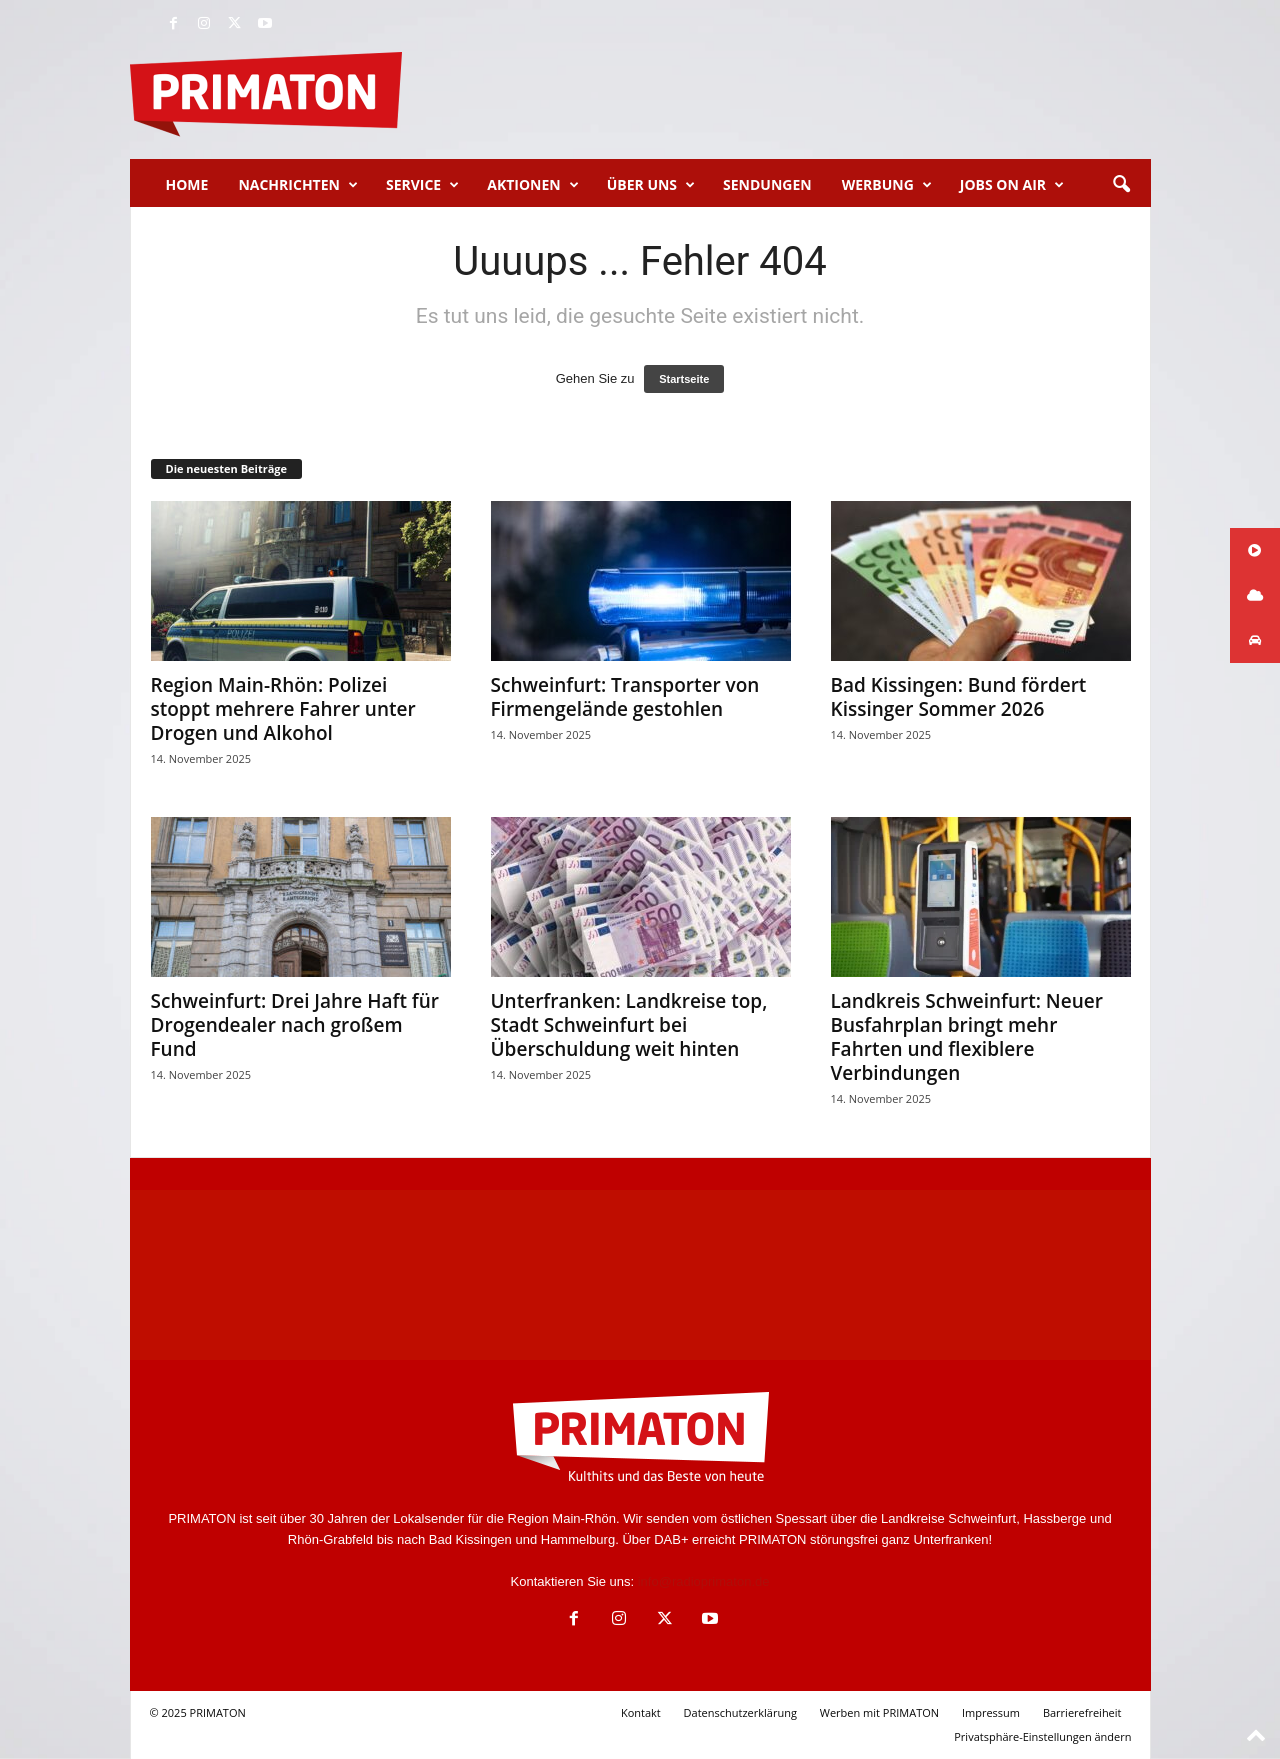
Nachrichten (298, 185)
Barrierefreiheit (1082, 1712)
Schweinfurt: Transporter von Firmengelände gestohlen (625, 697)
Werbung (887, 185)
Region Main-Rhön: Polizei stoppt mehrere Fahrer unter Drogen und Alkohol (283, 709)
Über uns (651, 185)
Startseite (684, 379)
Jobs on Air (1012, 185)
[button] (1121, 185)
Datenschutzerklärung (740, 1712)
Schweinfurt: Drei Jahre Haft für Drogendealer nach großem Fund (295, 1025)
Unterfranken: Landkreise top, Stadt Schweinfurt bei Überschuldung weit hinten (629, 1025)
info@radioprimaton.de (704, 1581)
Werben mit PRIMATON (879, 1712)
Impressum (991, 1712)
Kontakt (641, 1712)
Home (187, 184)
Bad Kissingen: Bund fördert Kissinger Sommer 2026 (959, 697)
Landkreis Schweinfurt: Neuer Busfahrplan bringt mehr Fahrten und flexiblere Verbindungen (967, 1037)
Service (422, 185)
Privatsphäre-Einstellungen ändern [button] (1042, 1736)
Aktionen (532, 185)
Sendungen (767, 184)
